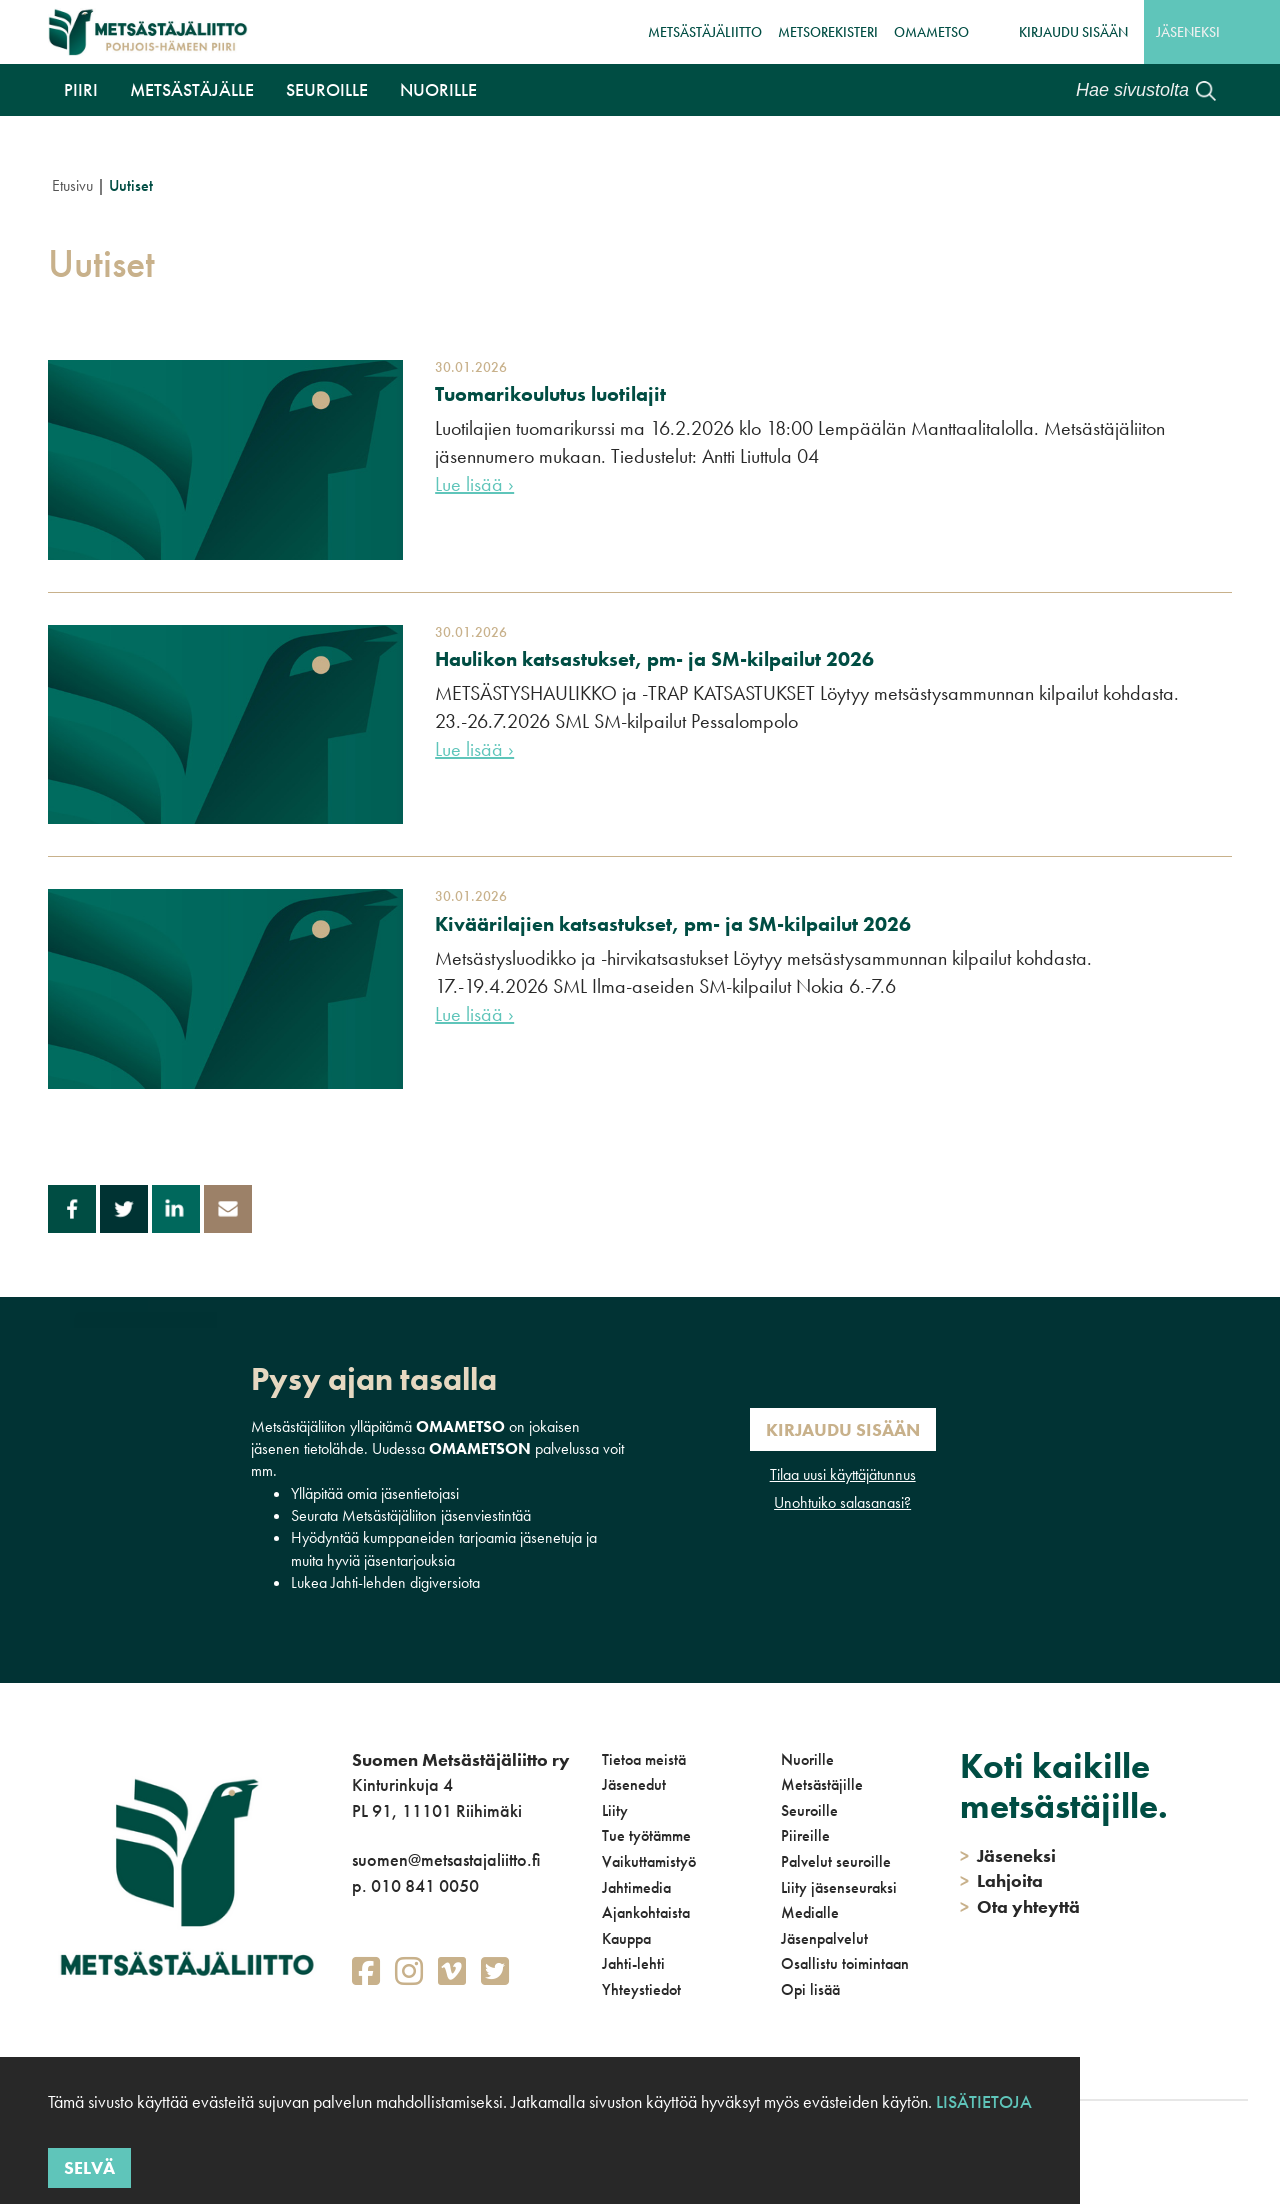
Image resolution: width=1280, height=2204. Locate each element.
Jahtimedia (636, 1887)
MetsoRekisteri (828, 32)
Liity (615, 1810)
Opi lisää (810, 1989)
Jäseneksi (1188, 32)
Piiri (81, 89)
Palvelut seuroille (836, 1861)
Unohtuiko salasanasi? (842, 1502)
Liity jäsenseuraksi (839, 1887)
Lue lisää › (474, 484)
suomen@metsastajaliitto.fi (446, 1859)
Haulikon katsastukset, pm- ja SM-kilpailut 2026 (654, 659)
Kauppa (626, 1938)
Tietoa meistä (644, 1759)
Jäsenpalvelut (824, 1938)
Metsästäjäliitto (705, 32)
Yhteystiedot (641, 1989)
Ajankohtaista (646, 1912)
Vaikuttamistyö (649, 1861)
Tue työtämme (646, 1835)
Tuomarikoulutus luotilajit (550, 394)
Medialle (810, 1912)
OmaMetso (931, 32)
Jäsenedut (634, 1784)
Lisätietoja (984, 2101)
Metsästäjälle (192, 89)
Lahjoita (1001, 1880)
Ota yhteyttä (1020, 1906)
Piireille (805, 1835)
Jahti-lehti (633, 1963)
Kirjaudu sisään (1073, 32)
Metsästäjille (822, 1784)
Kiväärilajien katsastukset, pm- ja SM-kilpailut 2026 (673, 924)
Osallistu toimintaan (845, 1963)
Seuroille (327, 89)
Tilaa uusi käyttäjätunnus (843, 1474)
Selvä (89, 2167)
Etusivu (72, 185)
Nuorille (438, 89)
